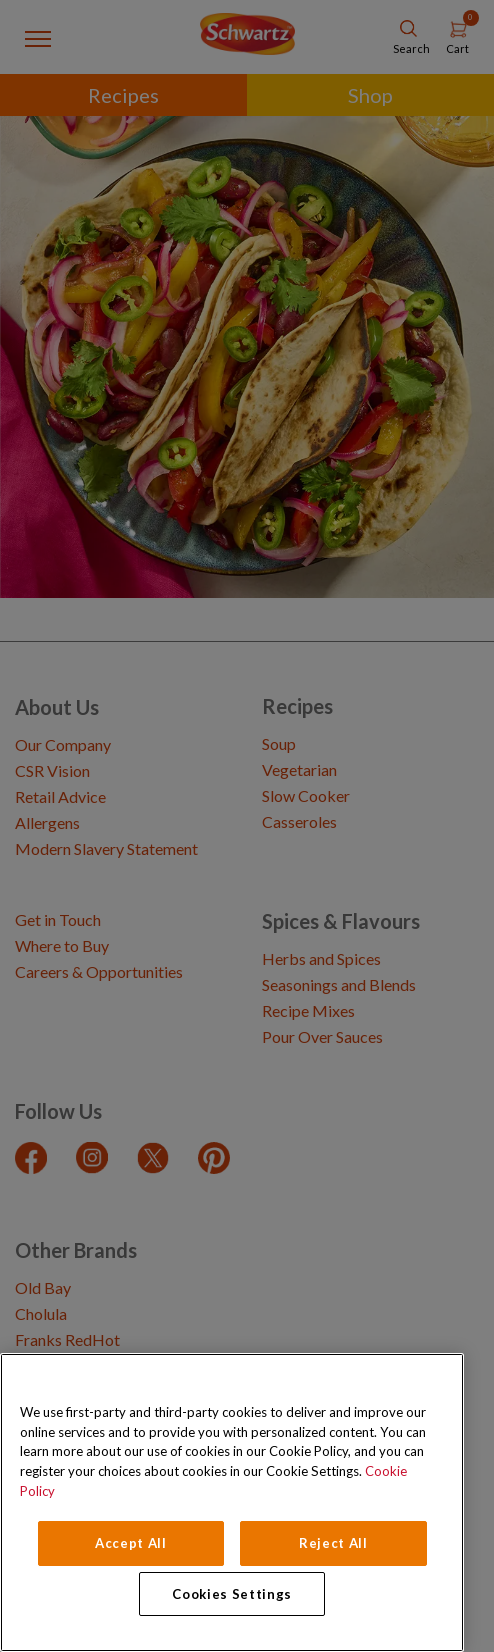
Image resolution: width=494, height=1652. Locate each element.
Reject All (333, 1543)
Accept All (131, 1543)
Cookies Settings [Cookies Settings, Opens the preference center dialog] (232, 1594)
